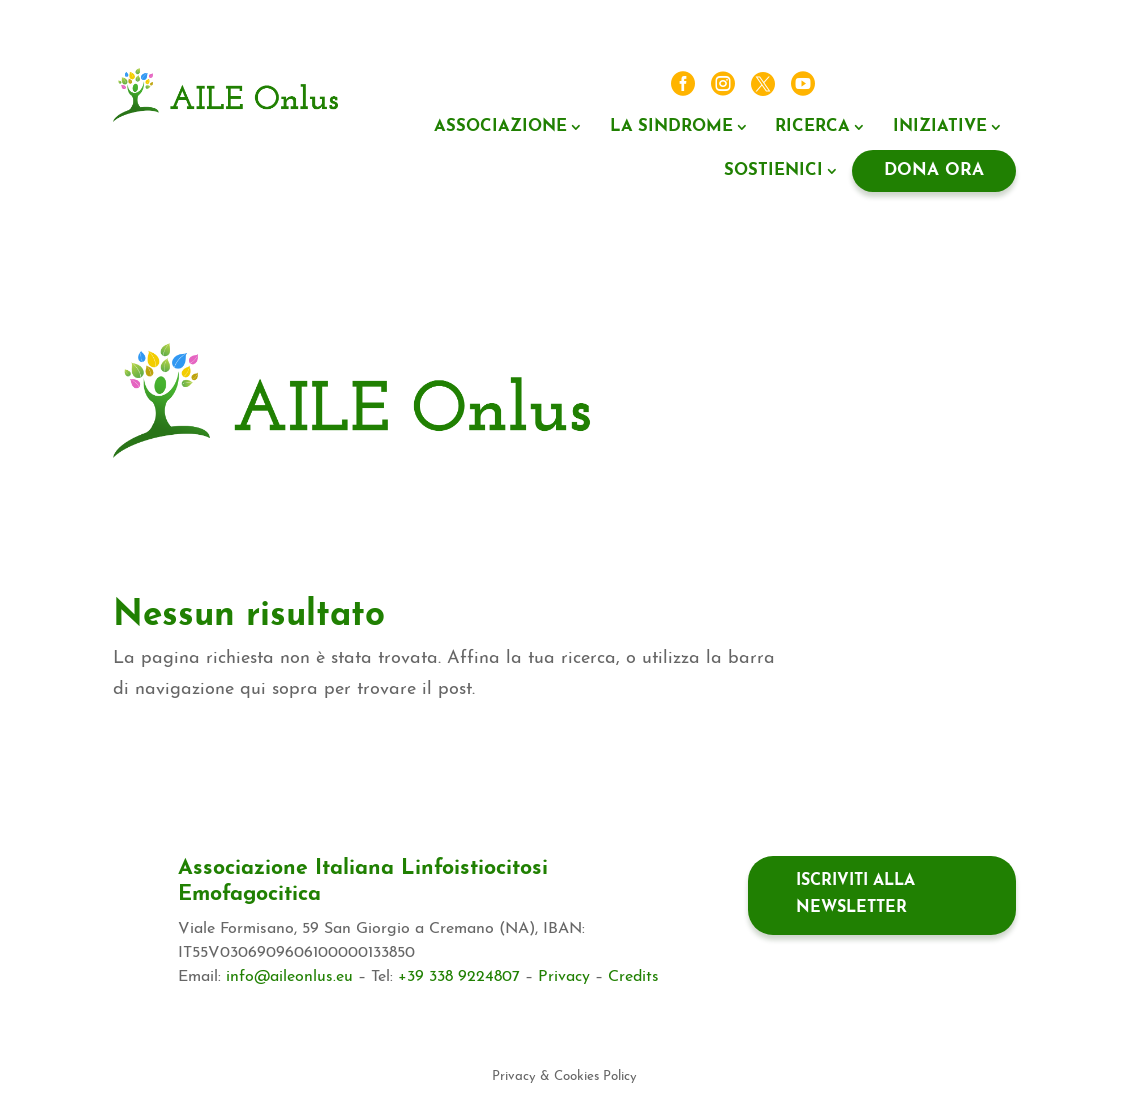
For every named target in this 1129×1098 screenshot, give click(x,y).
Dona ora (934, 170)
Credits (633, 977)
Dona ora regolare (947, 454)
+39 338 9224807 (459, 977)
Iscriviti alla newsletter (855, 894)
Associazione (500, 127)
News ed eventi (882, 85)
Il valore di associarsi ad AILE (794, 418)
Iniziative (940, 127)
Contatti (978, 85)
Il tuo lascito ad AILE (938, 382)
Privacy (564, 977)
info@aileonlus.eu (289, 977)
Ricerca (812, 127)
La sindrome (671, 127)
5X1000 (694, 382)
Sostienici (773, 171)
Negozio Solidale (795, 382)
